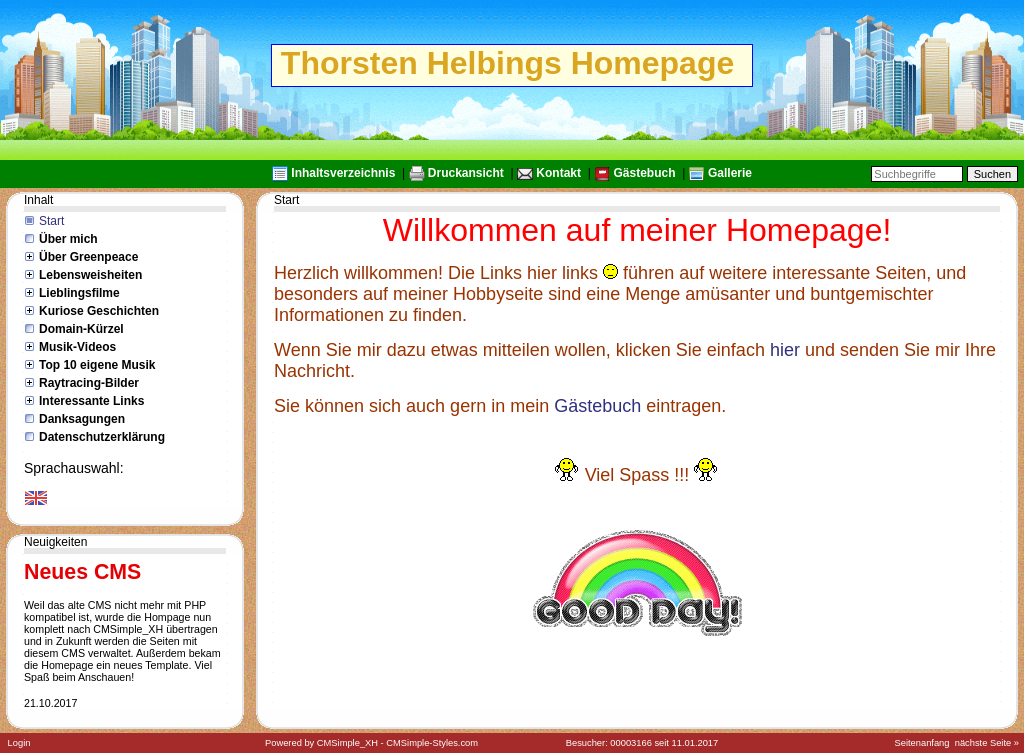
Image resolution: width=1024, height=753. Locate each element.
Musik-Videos (77, 347)
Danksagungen (82, 419)
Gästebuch (644, 173)
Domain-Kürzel (81, 329)
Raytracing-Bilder (89, 383)
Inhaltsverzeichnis (343, 173)
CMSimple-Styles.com (432, 743)
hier (785, 350)
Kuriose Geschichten (99, 311)
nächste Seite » (987, 743)
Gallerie (730, 173)
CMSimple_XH (347, 743)
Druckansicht (466, 173)
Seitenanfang (922, 743)
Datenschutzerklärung (102, 437)
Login (19, 743)
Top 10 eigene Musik (97, 365)
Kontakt (558, 173)
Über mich (68, 239)
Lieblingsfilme (79, 293)
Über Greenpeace (88, 257)
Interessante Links (91, 401)
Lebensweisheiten (90, 275)
